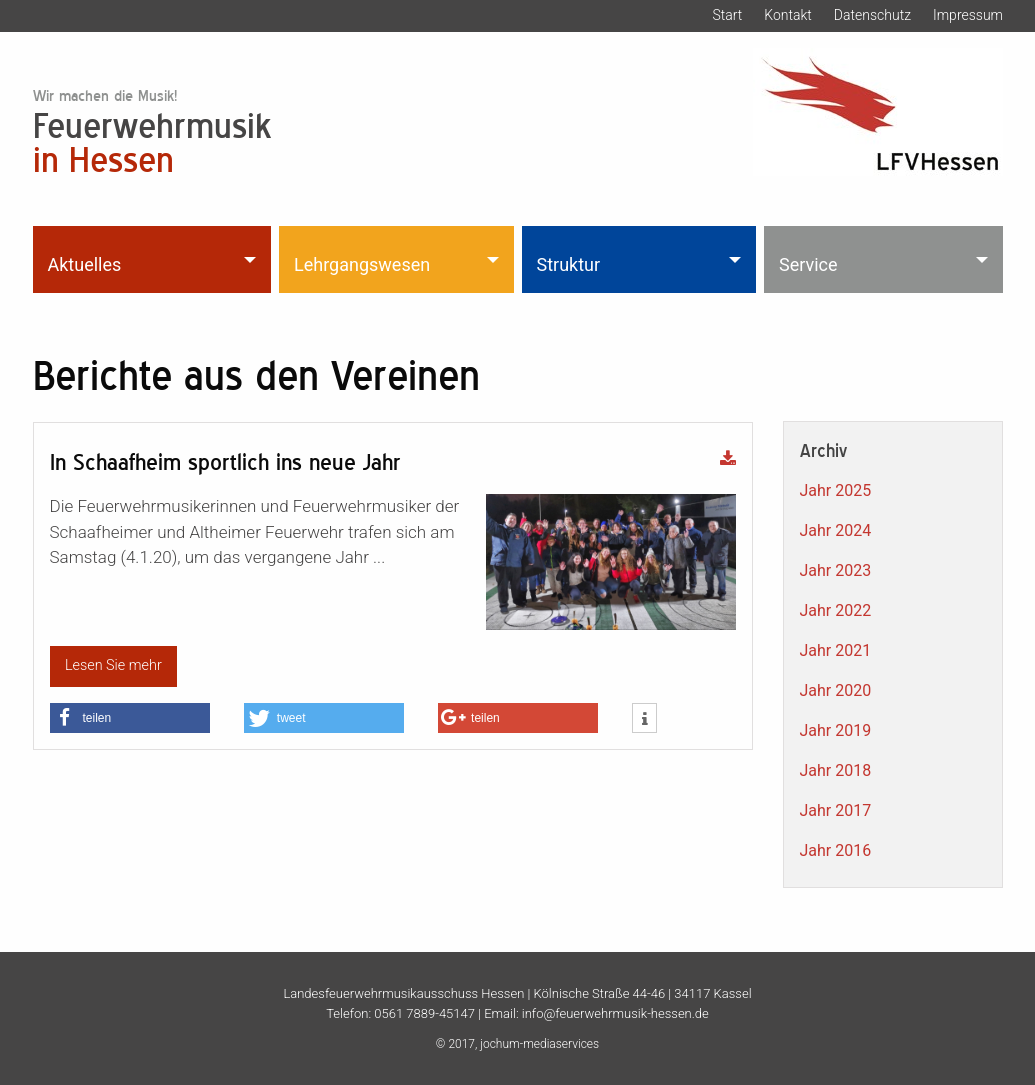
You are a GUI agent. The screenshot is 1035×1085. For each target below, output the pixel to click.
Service (808, 264)
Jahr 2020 (836, 690)
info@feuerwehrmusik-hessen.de (615, 1013)
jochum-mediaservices (539, 1044)
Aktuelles (85, 264)
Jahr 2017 (836, 810)
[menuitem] (154, 259)
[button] (130, 718)
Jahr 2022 (836, 610)
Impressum (968, 15)
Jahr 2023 (836, 570)
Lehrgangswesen (362, 264)
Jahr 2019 (836, 730)
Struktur (569, 264)
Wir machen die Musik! (105, 95)
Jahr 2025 (836, 490)
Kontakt (788, 15)
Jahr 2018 (836, 770)
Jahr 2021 (836, 650)
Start (727, 15)
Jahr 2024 (836, 530)
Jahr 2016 (836, 850)
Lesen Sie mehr (113, 665)
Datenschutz (872, 15)
